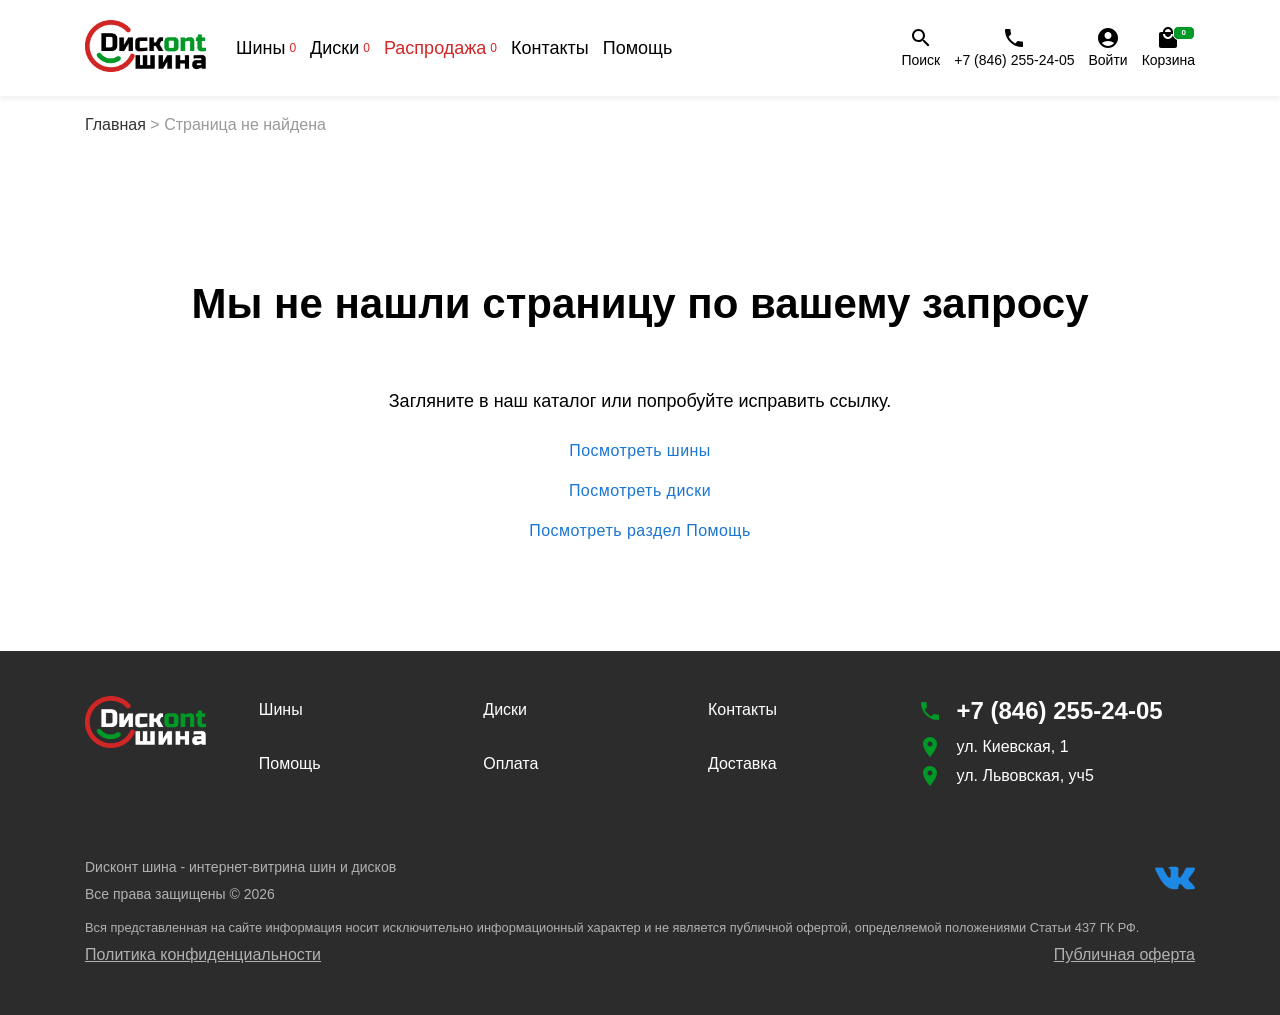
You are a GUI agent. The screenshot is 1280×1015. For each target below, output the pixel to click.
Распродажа (440, 48)
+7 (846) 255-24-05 (1014, 47)
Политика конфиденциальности (203, 954)
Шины (266, 48)
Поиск (920, 47)
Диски (340, 48)
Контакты (550, 48)
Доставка (742, 763)
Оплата (510, 763)
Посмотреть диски (640, 491)
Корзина (1168, 47)
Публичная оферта (1124, 954)
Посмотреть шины (640, 451)
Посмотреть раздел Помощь (640, 531)
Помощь (638, 48)
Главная (115, 124)
